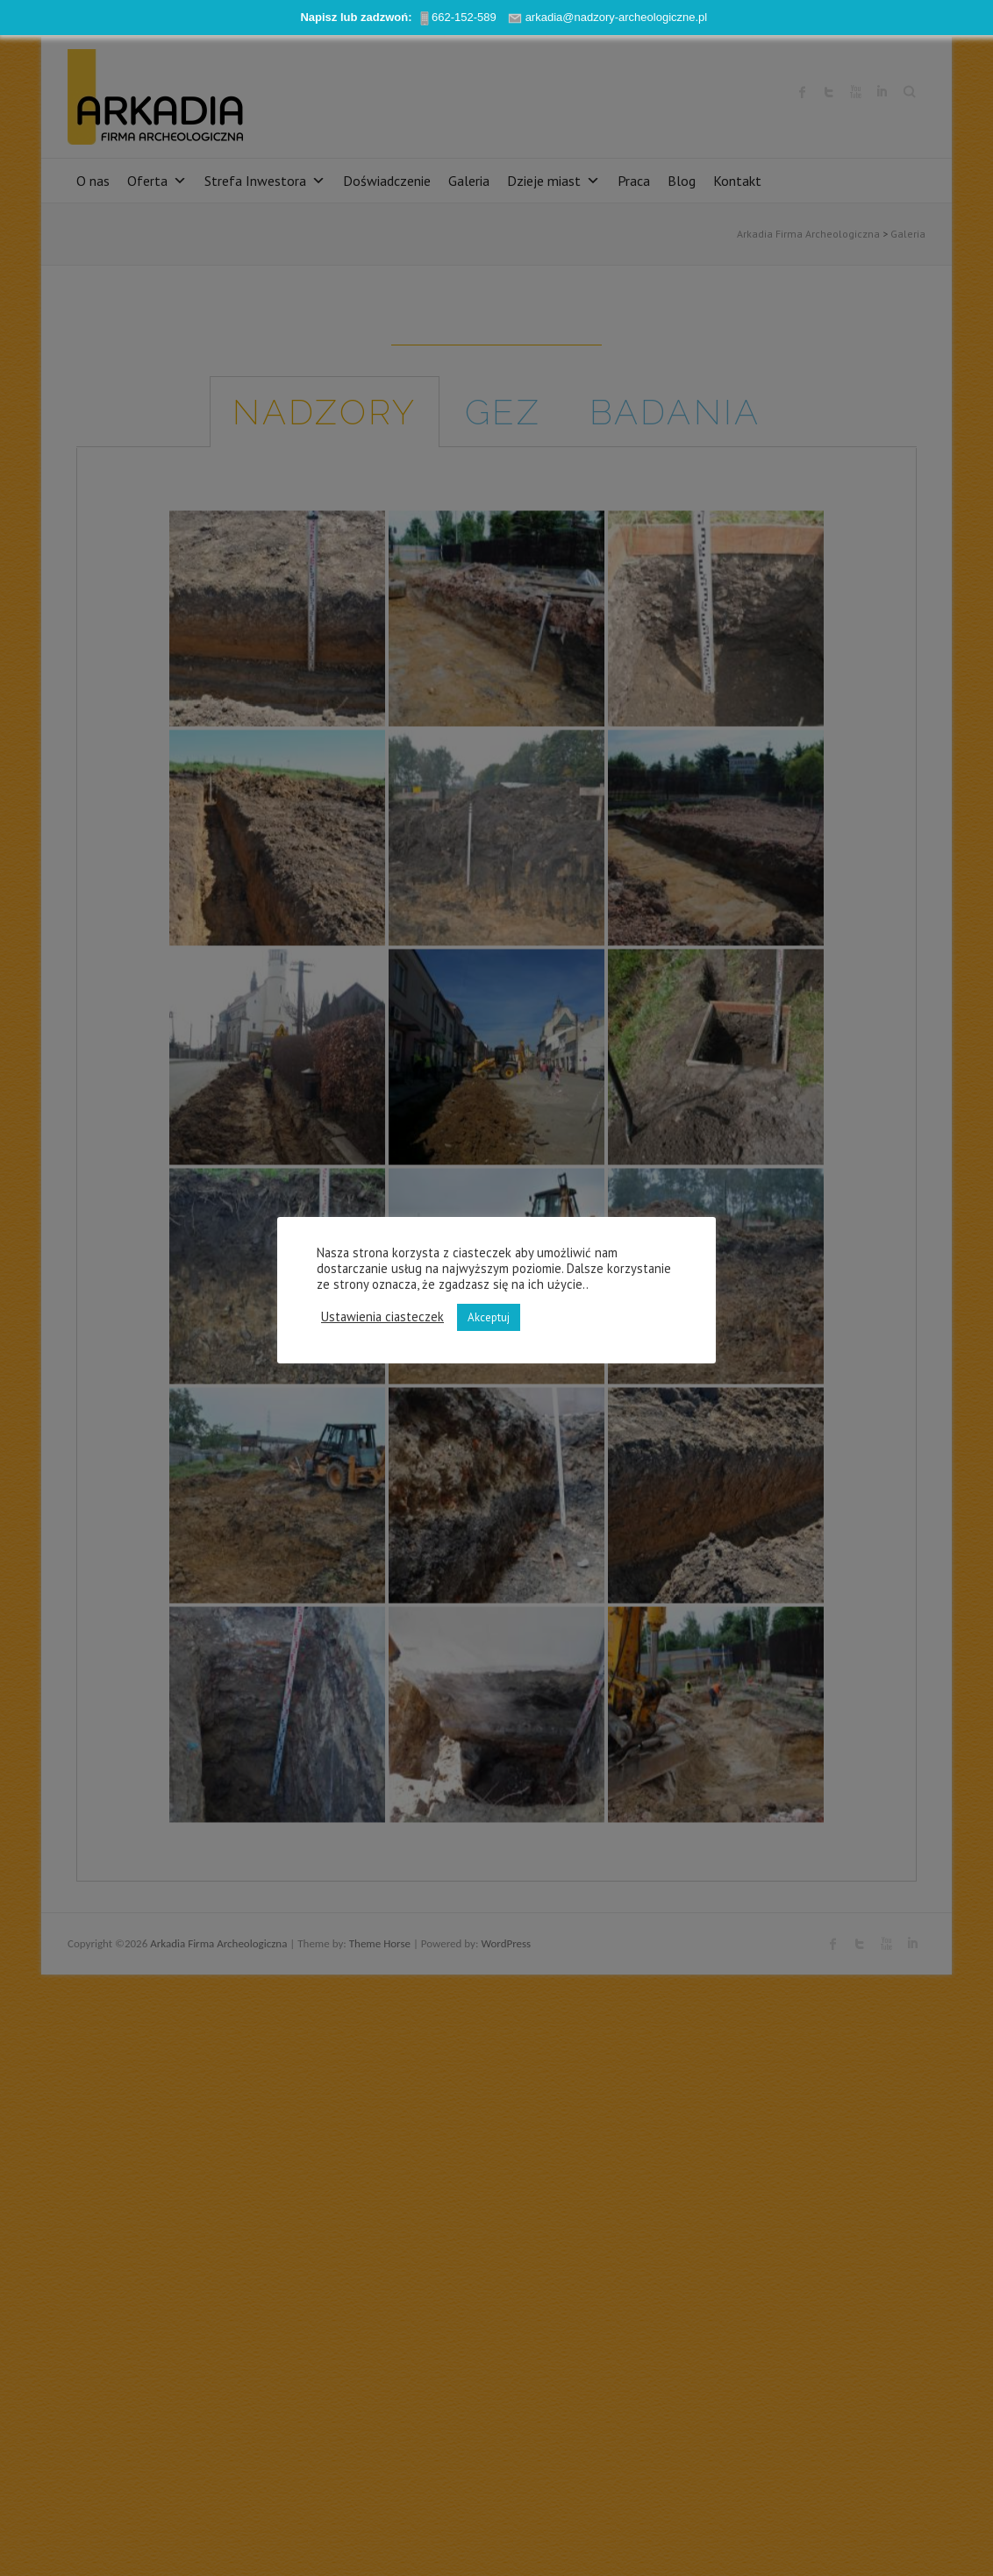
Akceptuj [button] (489, 1317)
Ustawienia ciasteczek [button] (382, 1317)
